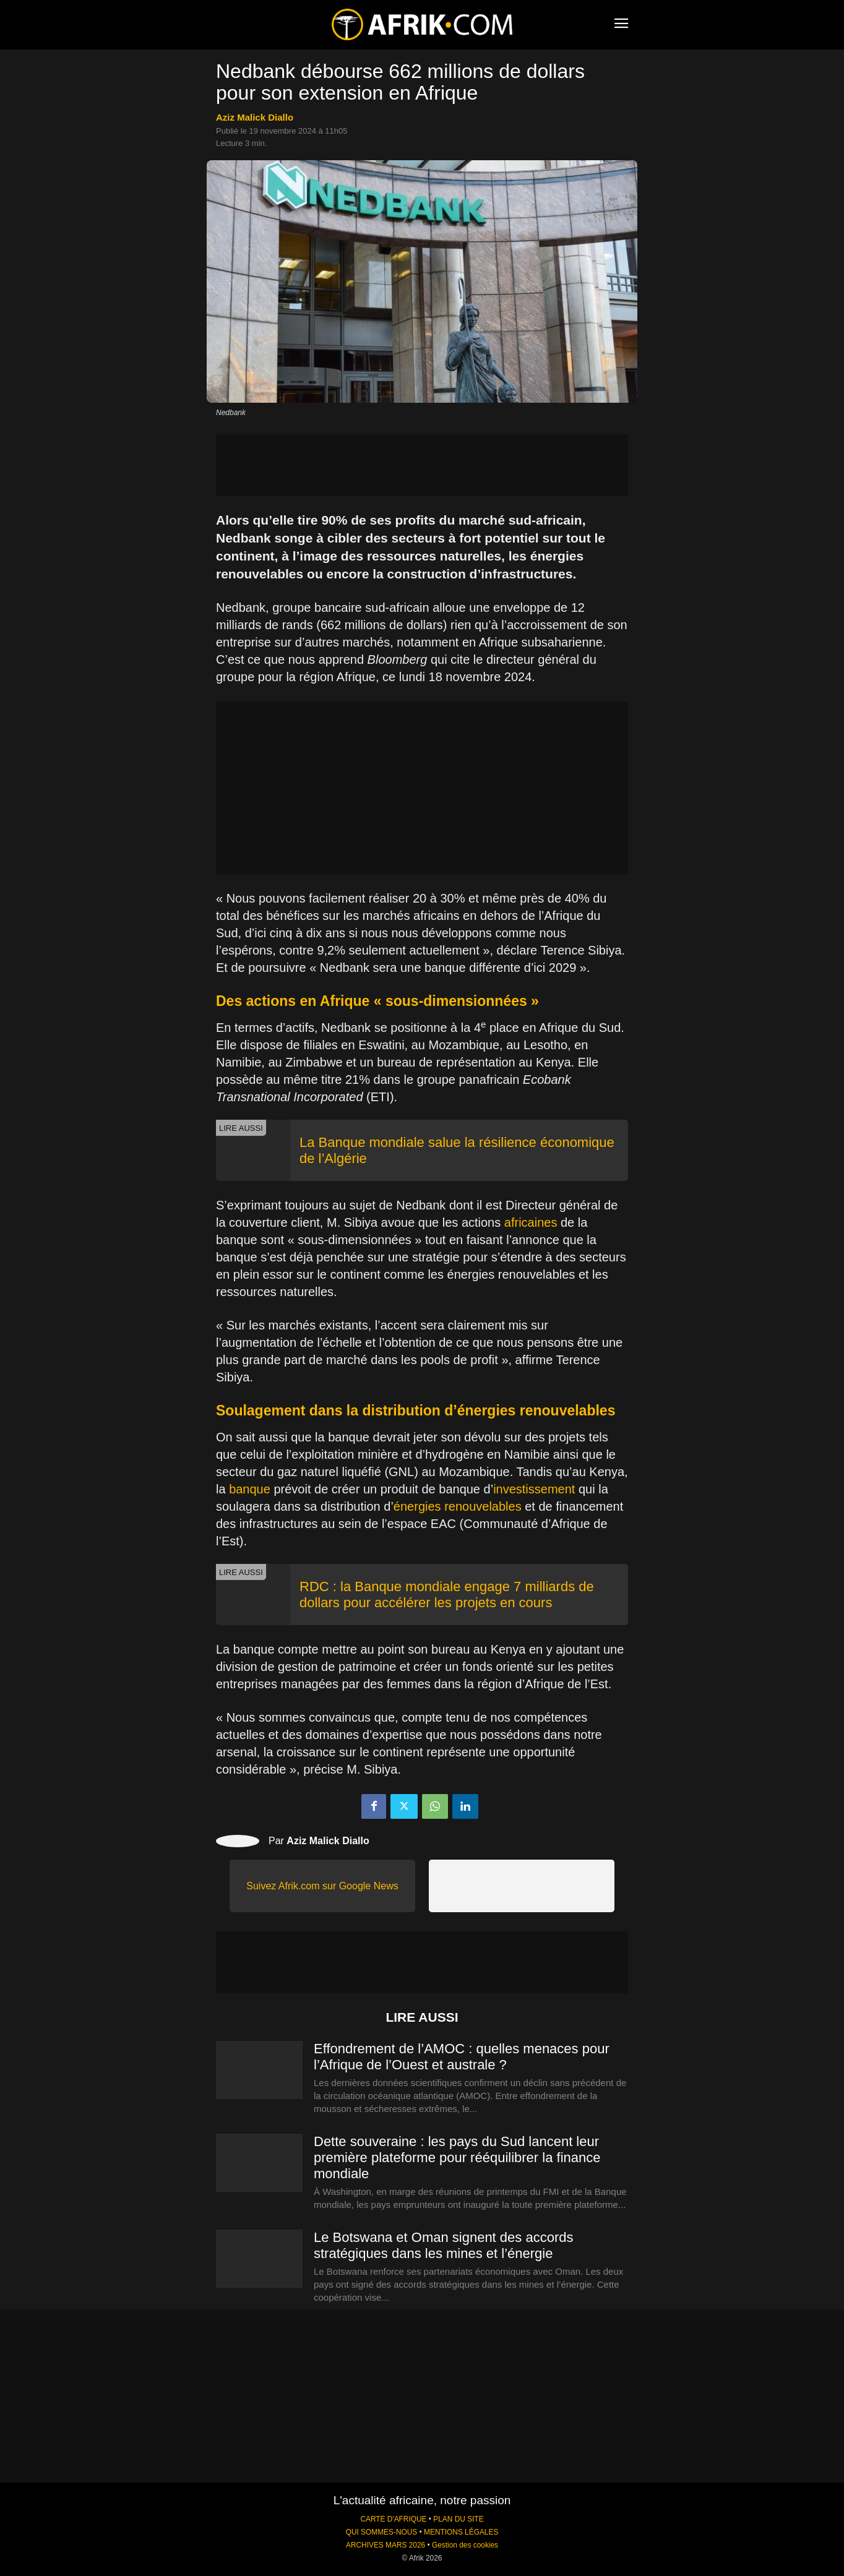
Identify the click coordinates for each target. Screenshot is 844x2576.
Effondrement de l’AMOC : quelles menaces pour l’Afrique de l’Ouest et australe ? (461, 2056)
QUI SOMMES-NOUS (382, 2532)
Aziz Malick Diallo (254, 117)
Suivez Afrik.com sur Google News (322, 1886)
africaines (531, 1222)
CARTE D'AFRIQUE (393, 2519)
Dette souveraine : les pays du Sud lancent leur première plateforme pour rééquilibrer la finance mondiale (457, 2157)
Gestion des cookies (465, 2545)
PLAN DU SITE (458, 2519)
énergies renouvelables (458, 1506)
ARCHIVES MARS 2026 (385, 2545)
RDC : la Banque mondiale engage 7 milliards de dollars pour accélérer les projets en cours (446, 1594)
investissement (534, 1489)
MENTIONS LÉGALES (461, 2532)
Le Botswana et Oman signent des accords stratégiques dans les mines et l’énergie (443, 2245)
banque (249, 1489)
